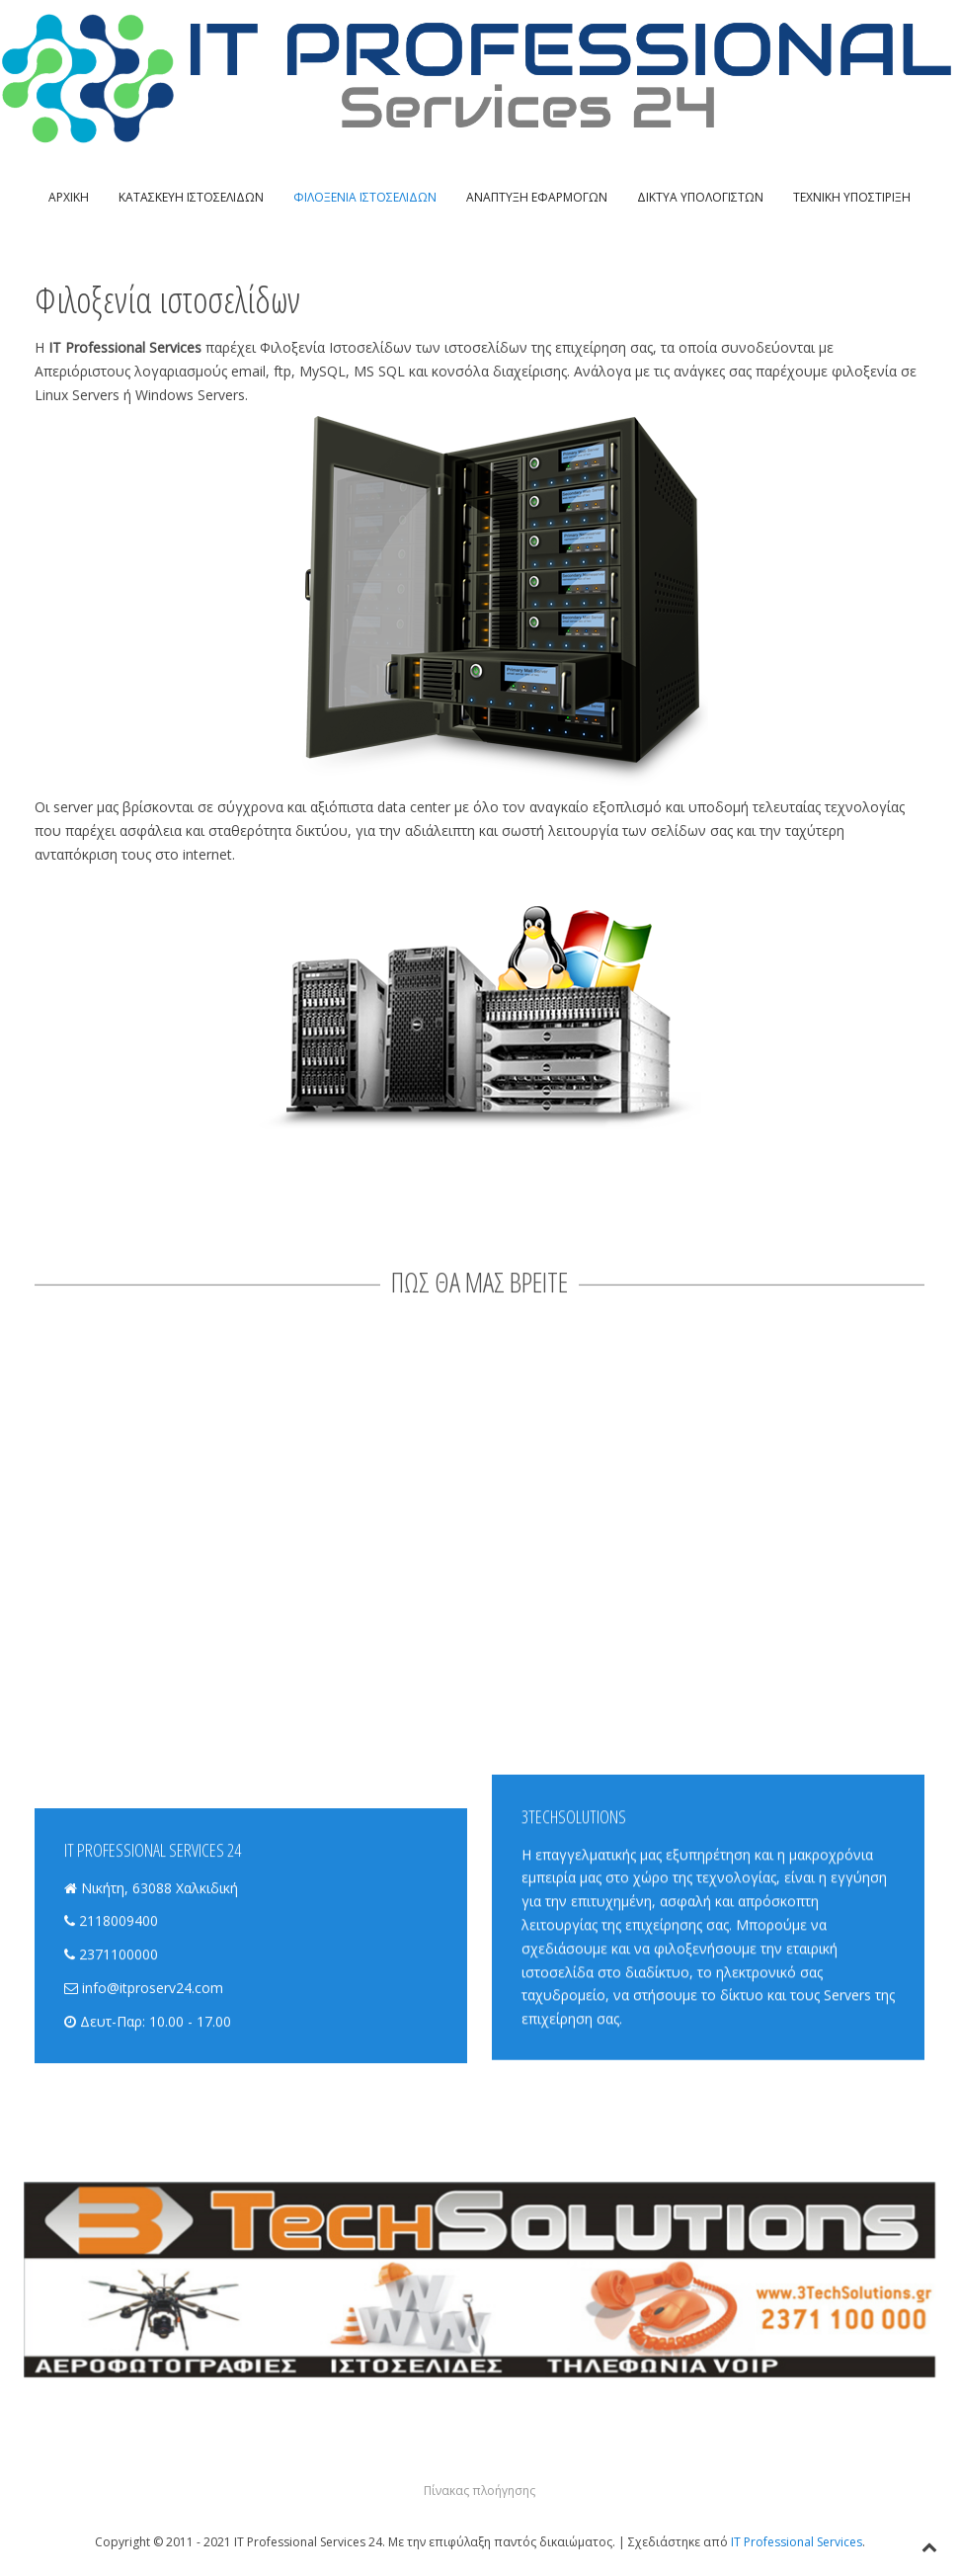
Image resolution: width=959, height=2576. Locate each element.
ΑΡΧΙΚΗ (68, 197)
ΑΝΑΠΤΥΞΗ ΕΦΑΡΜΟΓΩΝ (536, 197)
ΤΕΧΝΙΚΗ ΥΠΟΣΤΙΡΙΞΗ (852, 197)
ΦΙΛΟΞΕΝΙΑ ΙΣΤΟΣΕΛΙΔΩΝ (365, 197)
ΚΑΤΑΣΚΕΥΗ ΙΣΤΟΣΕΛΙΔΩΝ (191, 197)
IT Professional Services (796, 2542)
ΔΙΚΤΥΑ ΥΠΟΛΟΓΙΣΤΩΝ (700, 197)
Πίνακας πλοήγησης (479, 2490)
